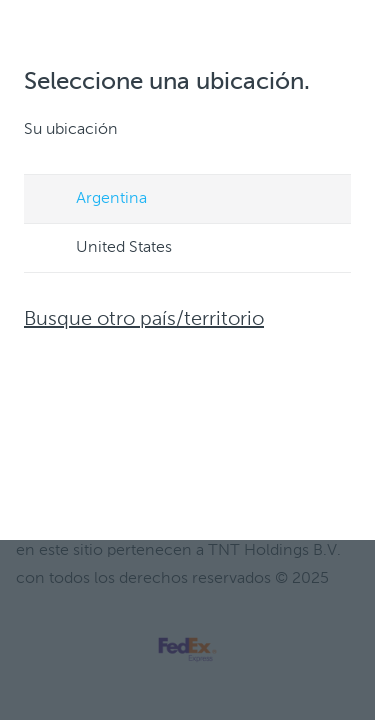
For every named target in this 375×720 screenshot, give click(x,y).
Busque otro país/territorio (144, 320)
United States (105, 249)
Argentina (92, 200)
